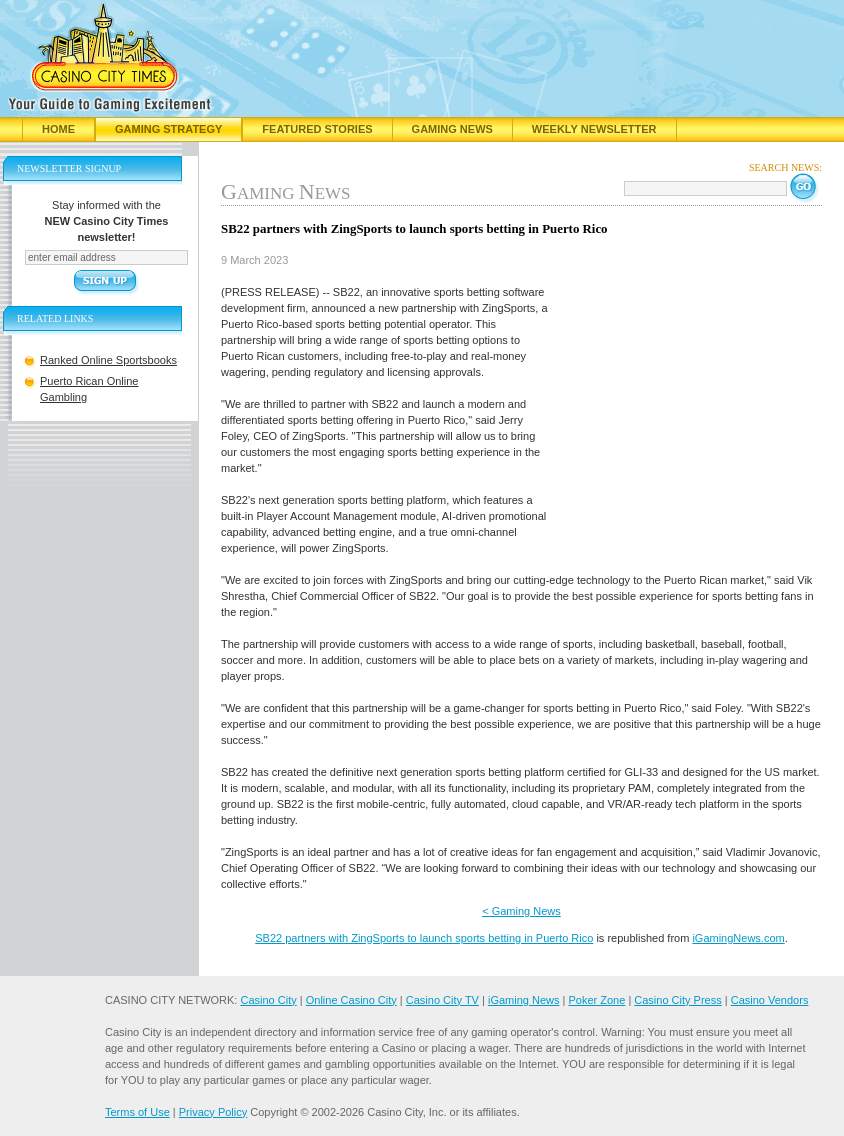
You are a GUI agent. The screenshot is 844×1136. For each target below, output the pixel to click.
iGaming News (524, 1000)
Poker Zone (596, 1000)
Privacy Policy (213, 1112)
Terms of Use (137, 1112)
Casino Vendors (770, 1000)
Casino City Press (677, 1000)
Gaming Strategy (168, 129)
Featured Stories (317, 129)
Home (58, 129)
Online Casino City (351, 1000)
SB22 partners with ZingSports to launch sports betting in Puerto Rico (424, 938)
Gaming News (452, 129)
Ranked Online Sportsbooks (108, 360)
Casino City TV (442, 1000)
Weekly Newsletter (594, 129)
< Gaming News (521, 911)
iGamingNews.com (738, 938)
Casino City (268, 1000)
